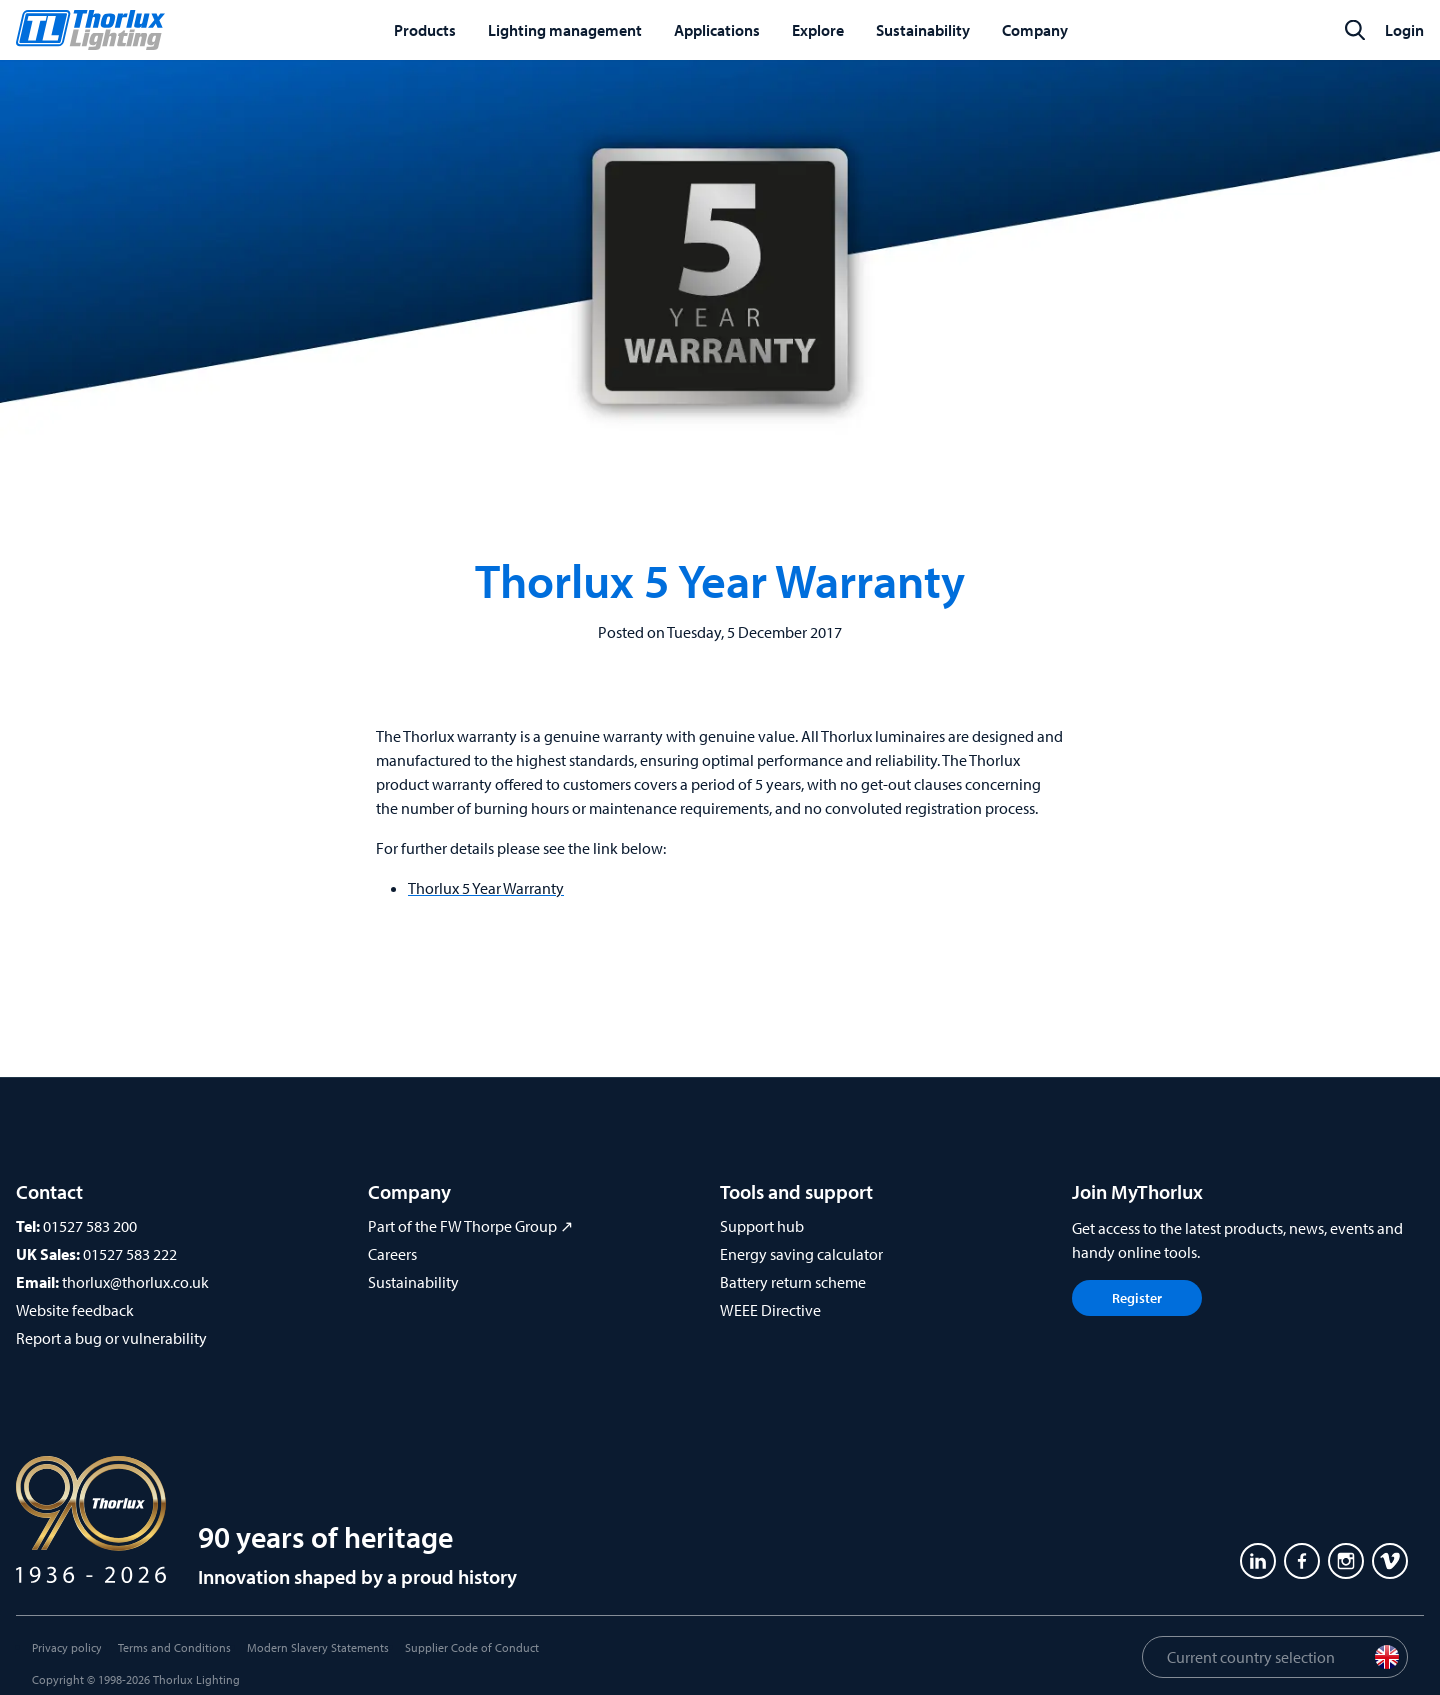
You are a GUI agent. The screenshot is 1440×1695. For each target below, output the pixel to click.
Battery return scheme (793, 1282)
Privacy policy (67, 1647)
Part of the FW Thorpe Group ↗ (470, 1226)
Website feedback (75, 1310)
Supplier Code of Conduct (472, 1647)
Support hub (762, 1226)
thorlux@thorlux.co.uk (135, 1282)
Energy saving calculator (801, 1254)
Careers (392, 1254)
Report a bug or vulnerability (111, 1338)
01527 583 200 (90, 1226)
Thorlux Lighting (196, 1679)
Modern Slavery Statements (318, 1647)
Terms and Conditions (174, 1647)
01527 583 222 (130, 1254)
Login (1404, 30)
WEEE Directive (770, 1310)
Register (1137, 1298)
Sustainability (413, 1282)
